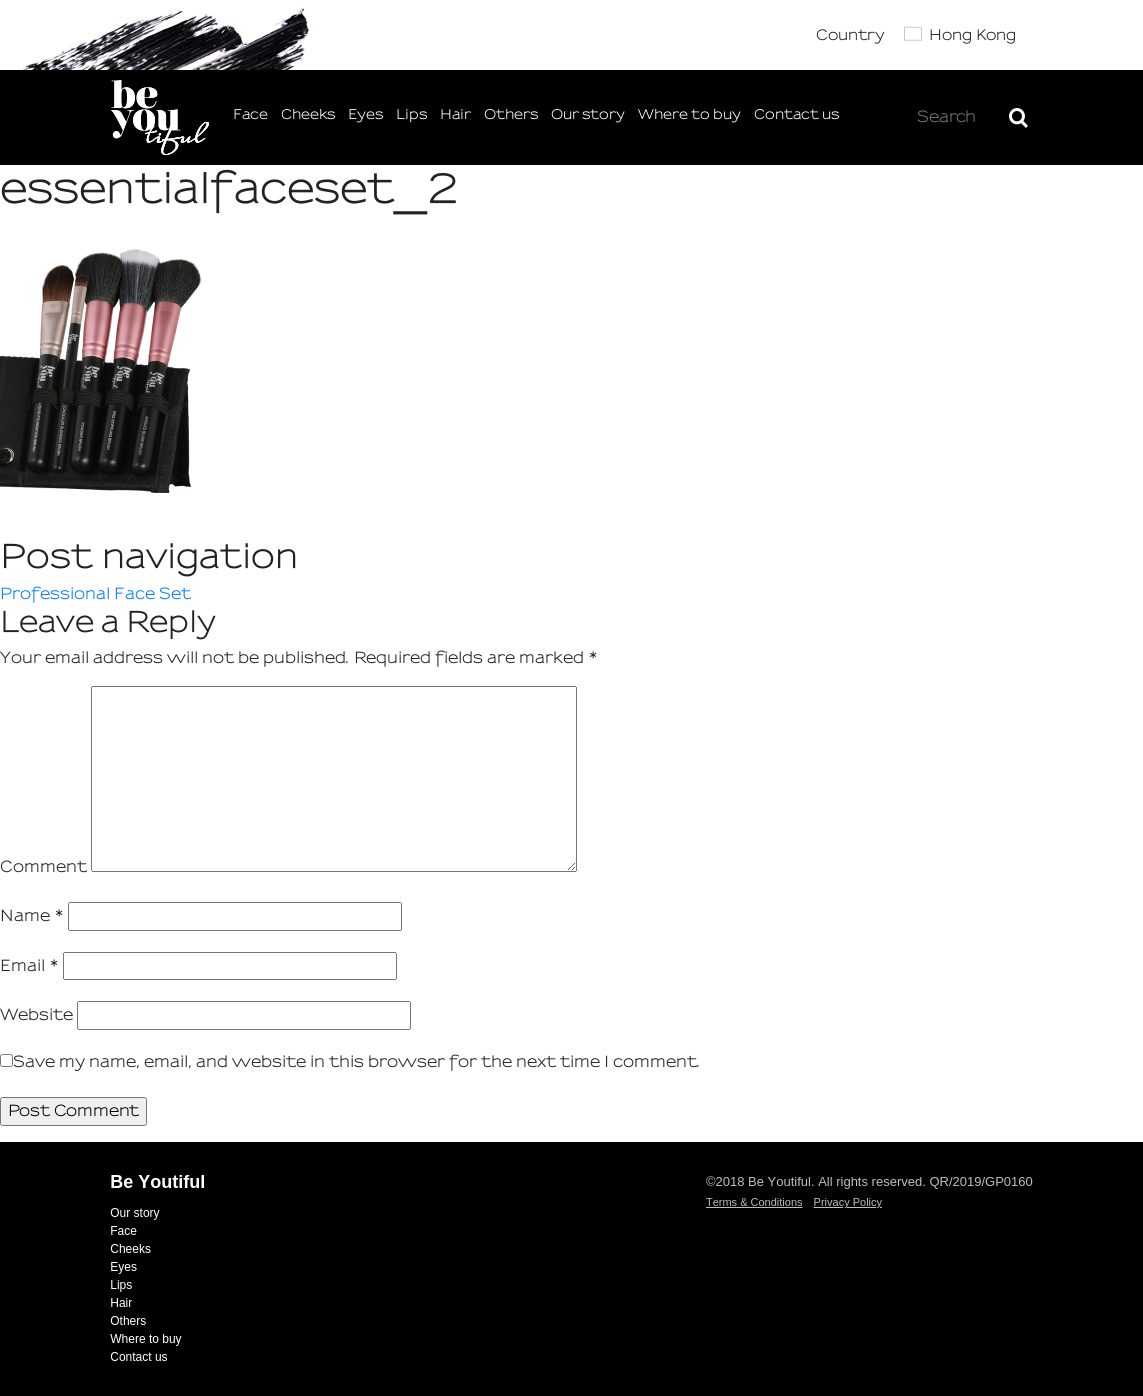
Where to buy (689, 114)
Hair (455, 114)
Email (29, 965)
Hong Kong (972, 35)
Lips (411, 114)
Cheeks (308, 114)
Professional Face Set (95, 593)
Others (511, 114)
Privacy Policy (848, 1202)
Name (32, 915)
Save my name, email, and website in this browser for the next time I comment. (357, 1061)
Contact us (796, 114)
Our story (588, 114)
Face (250, 114)
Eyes (365, 114)
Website (36, 1014)
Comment (43, 866)
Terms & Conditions (754, 1202)
